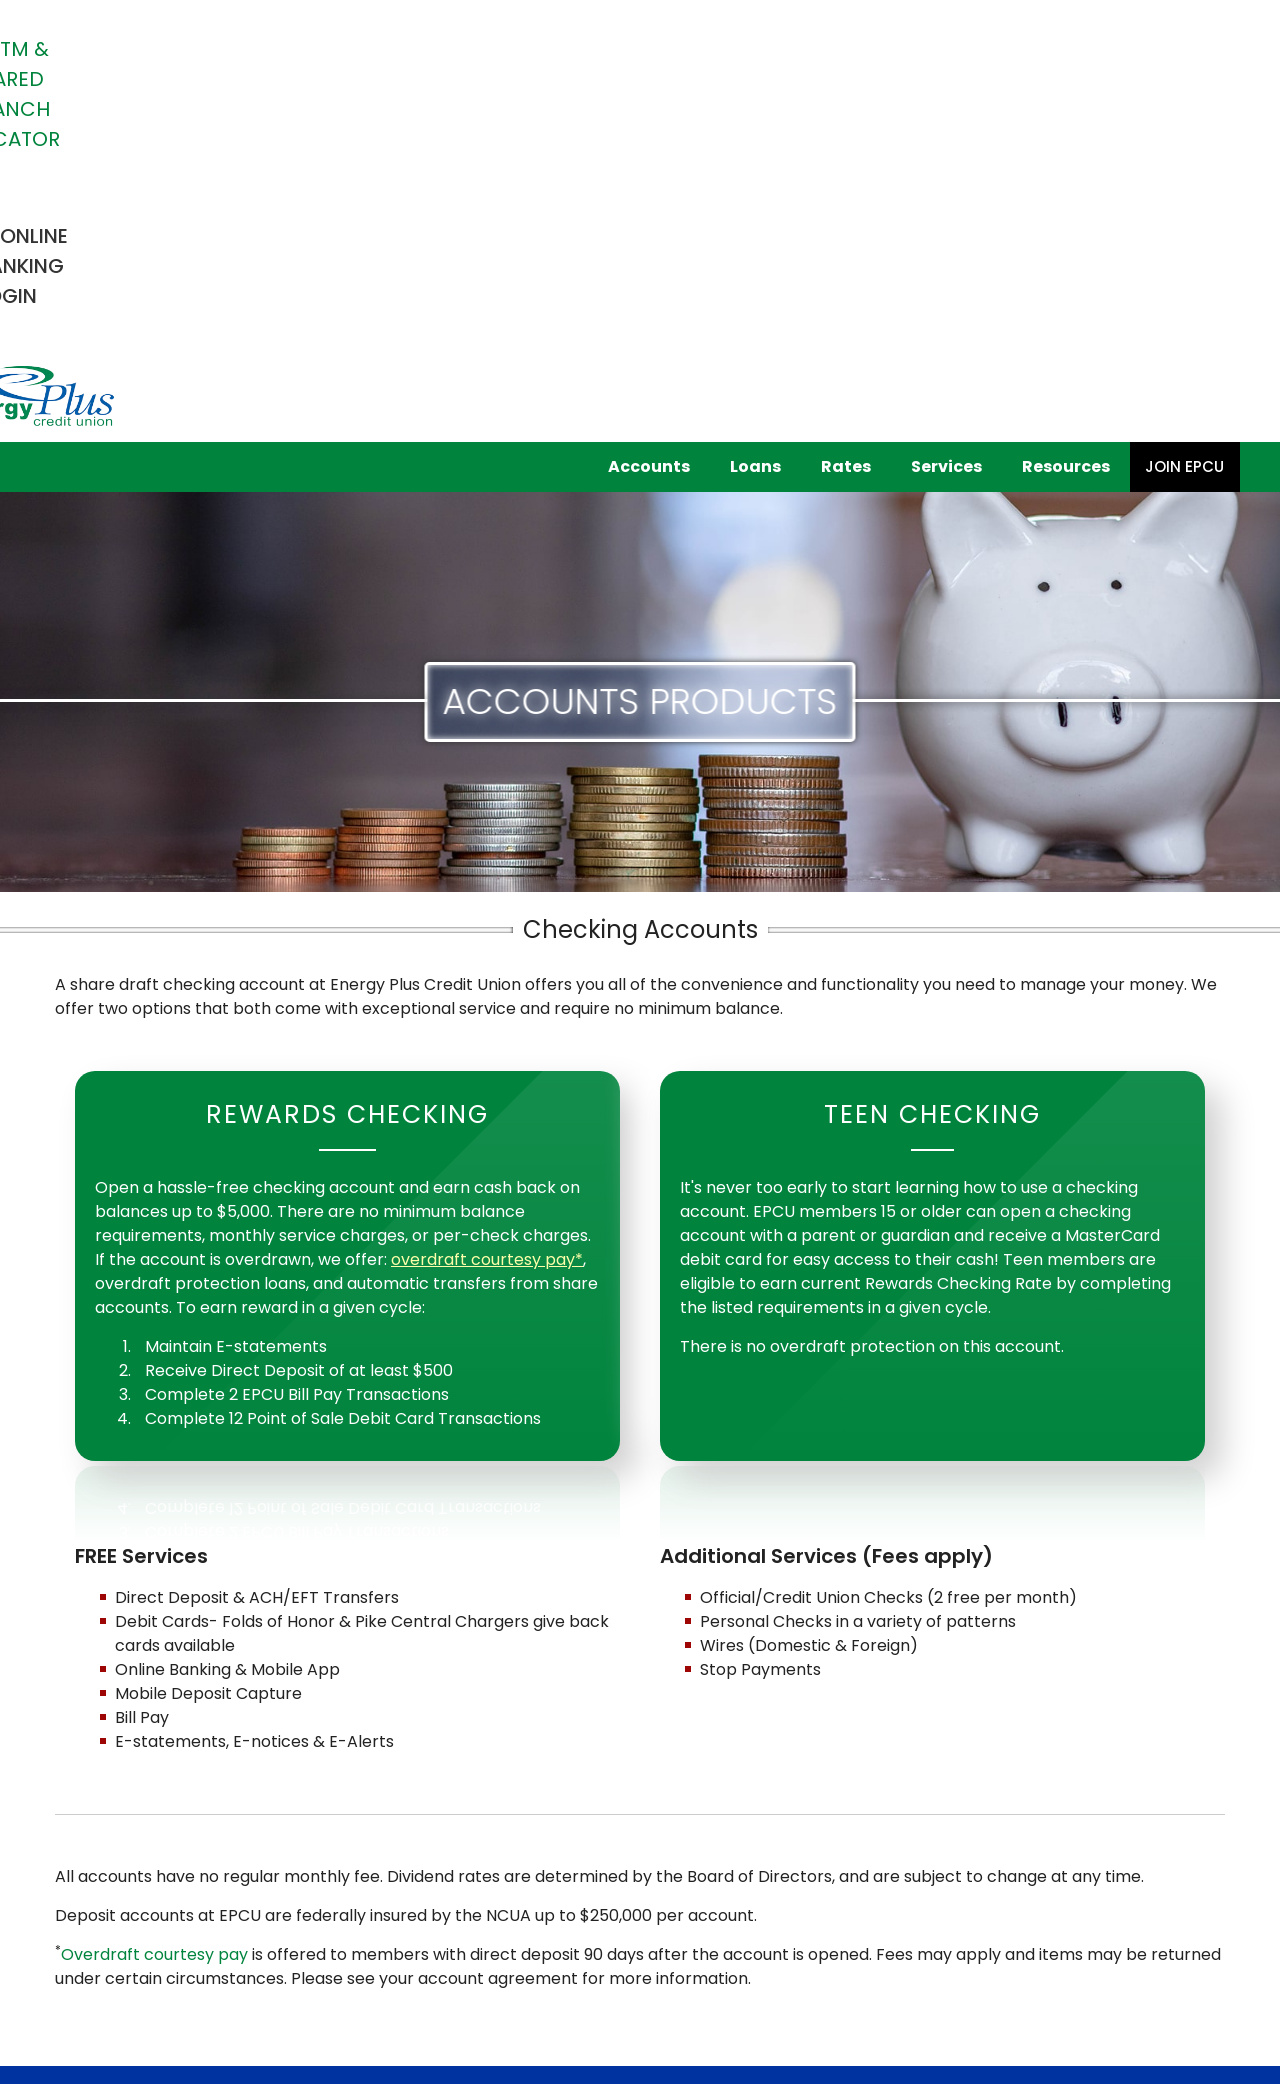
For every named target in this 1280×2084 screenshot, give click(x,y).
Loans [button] (755, 127)
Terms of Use (437, 1949)
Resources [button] (1066, 127)
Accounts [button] (649, 127)
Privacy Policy (222, 1949)
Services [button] (946, 127)
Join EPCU (1184, 127)
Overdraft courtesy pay (154, 1615)
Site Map (538, 1949)
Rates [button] (846, 127)
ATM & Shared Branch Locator (625, 49)
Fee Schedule (104, 1949)
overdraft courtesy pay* (487, 920)
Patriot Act (330, 1949)
